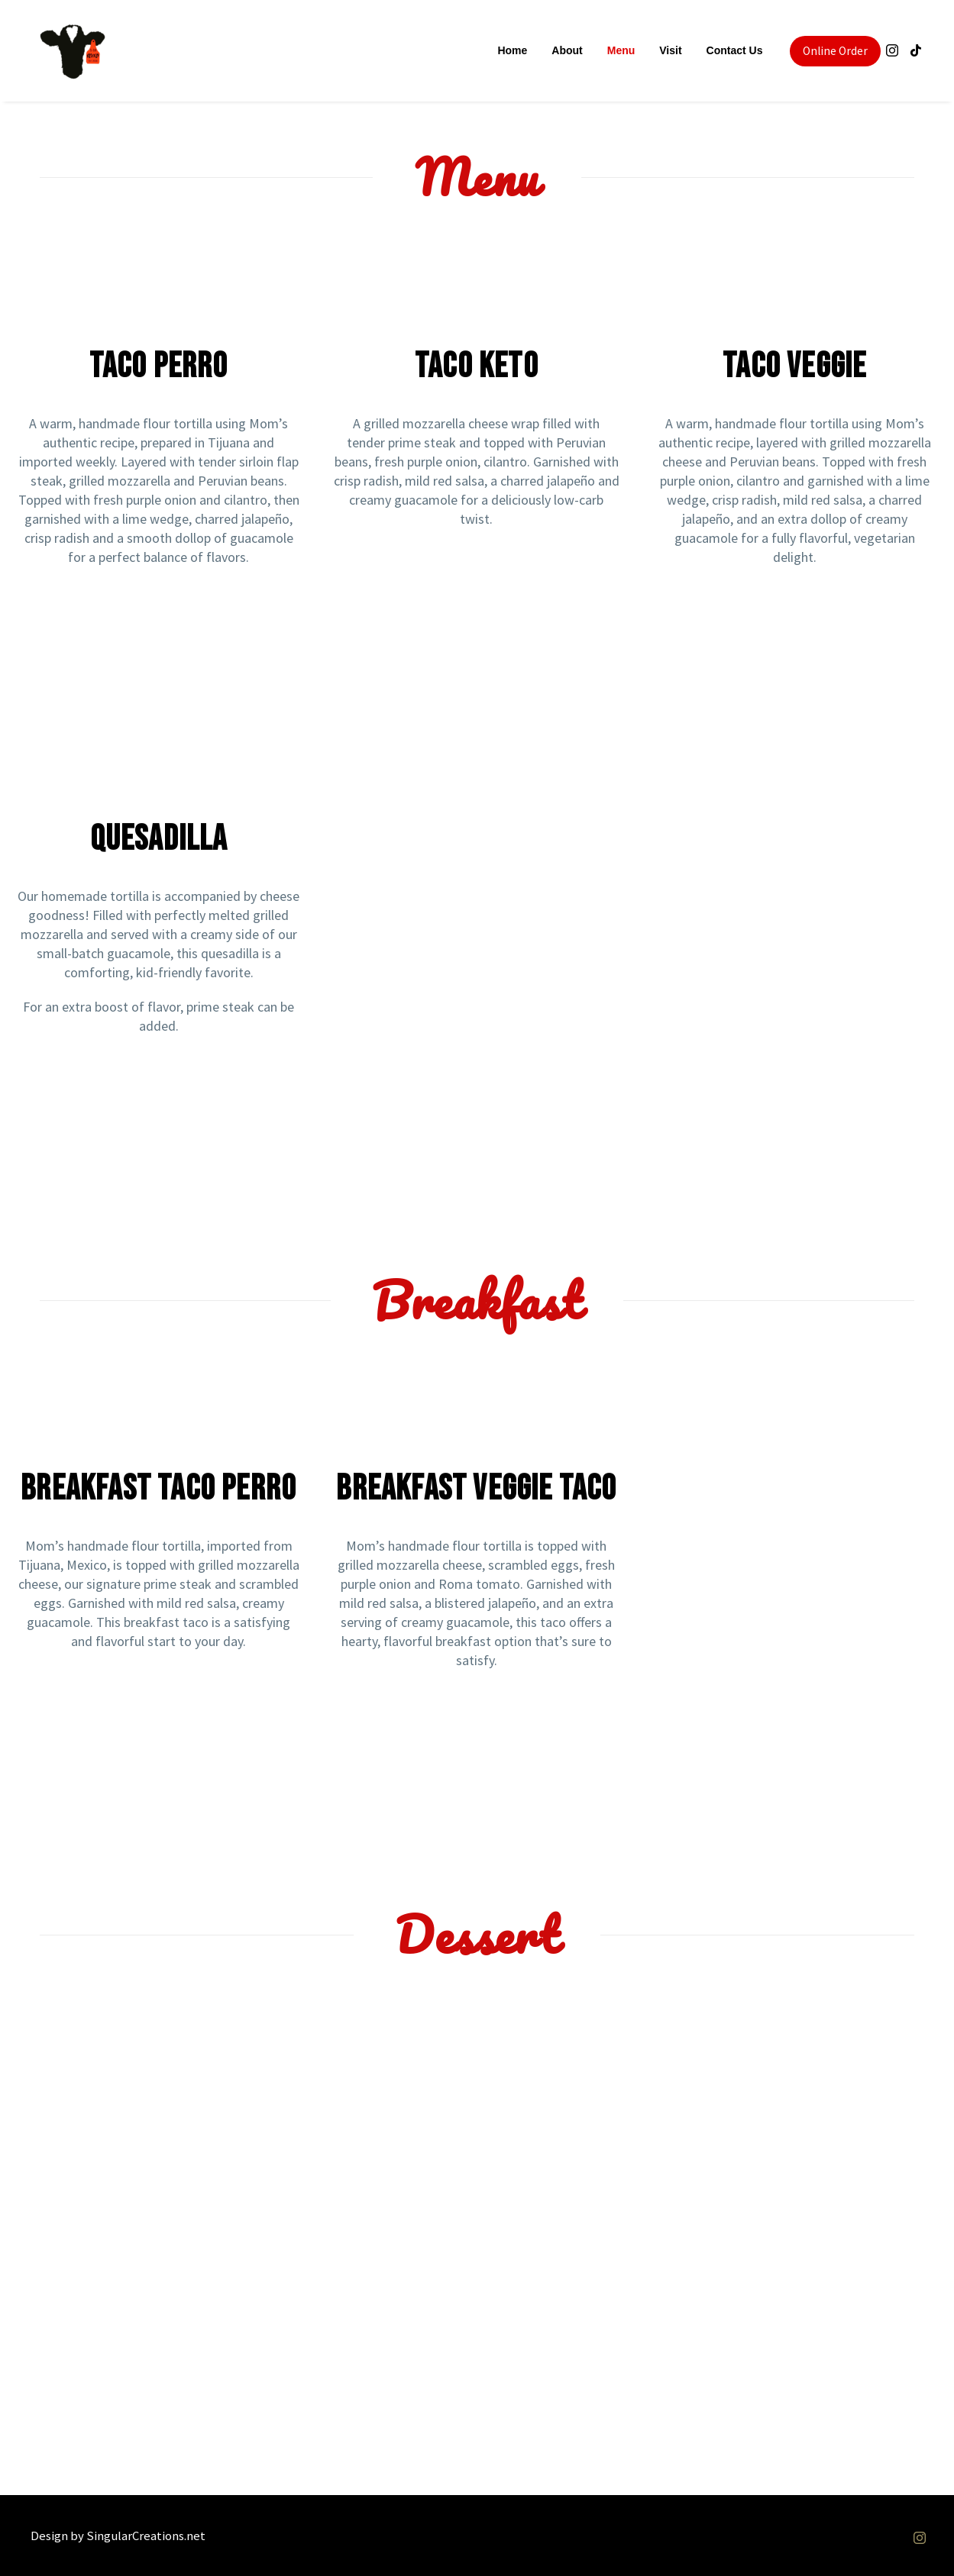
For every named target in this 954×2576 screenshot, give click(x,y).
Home (511, 50)
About (566, 50)
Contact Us (734, 50)
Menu (620, 50)
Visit (669, 50)
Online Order (835, 51)
